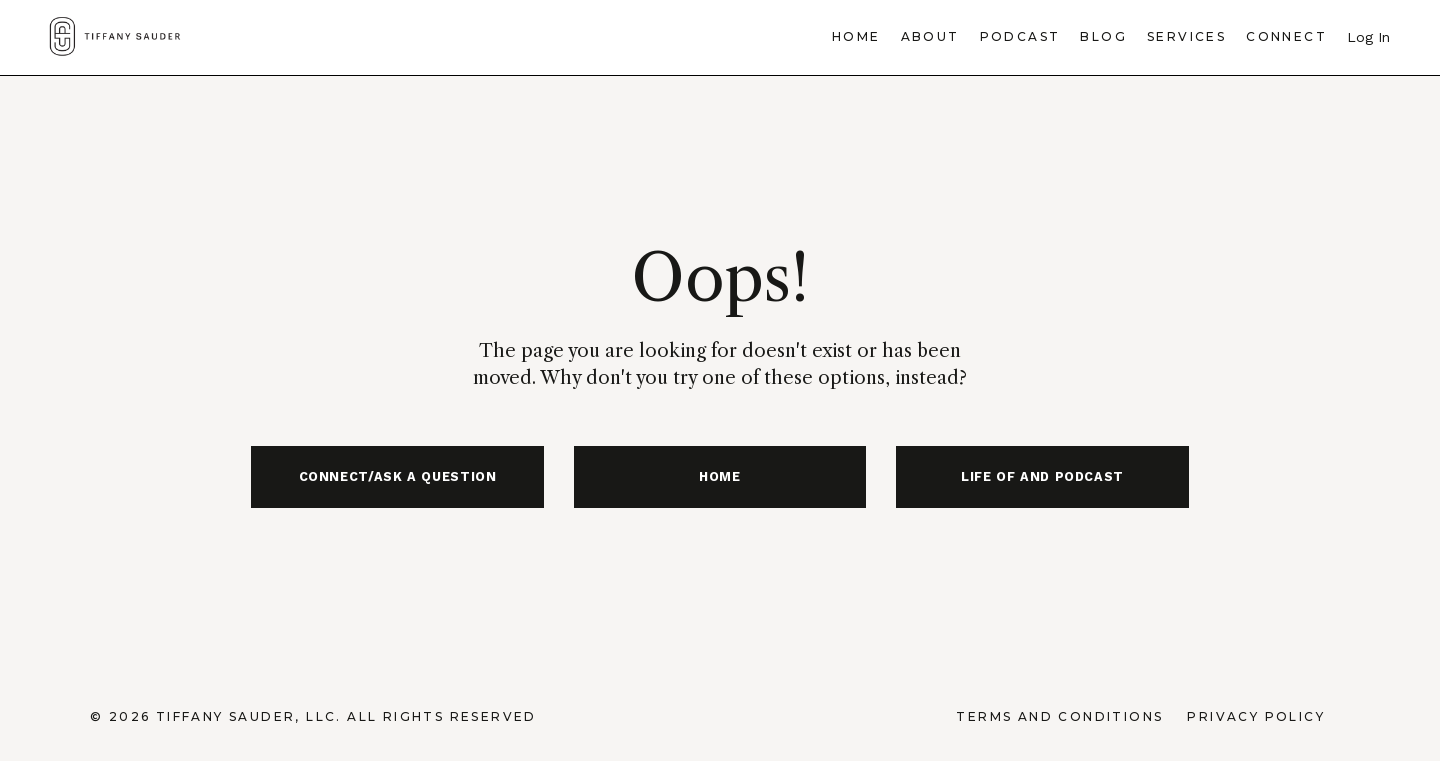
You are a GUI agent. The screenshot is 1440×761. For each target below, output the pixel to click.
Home (856, 36)
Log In (1368, 37)
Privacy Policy (1256, 716)
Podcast (1020, 36)
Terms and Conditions (1059, 716)
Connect (1286, 36)
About (930, 36)
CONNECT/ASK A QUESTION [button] (398, 476)
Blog (1103, 36)
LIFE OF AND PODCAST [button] (1042, 476)
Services (1186, 36)
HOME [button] (720, 476)
